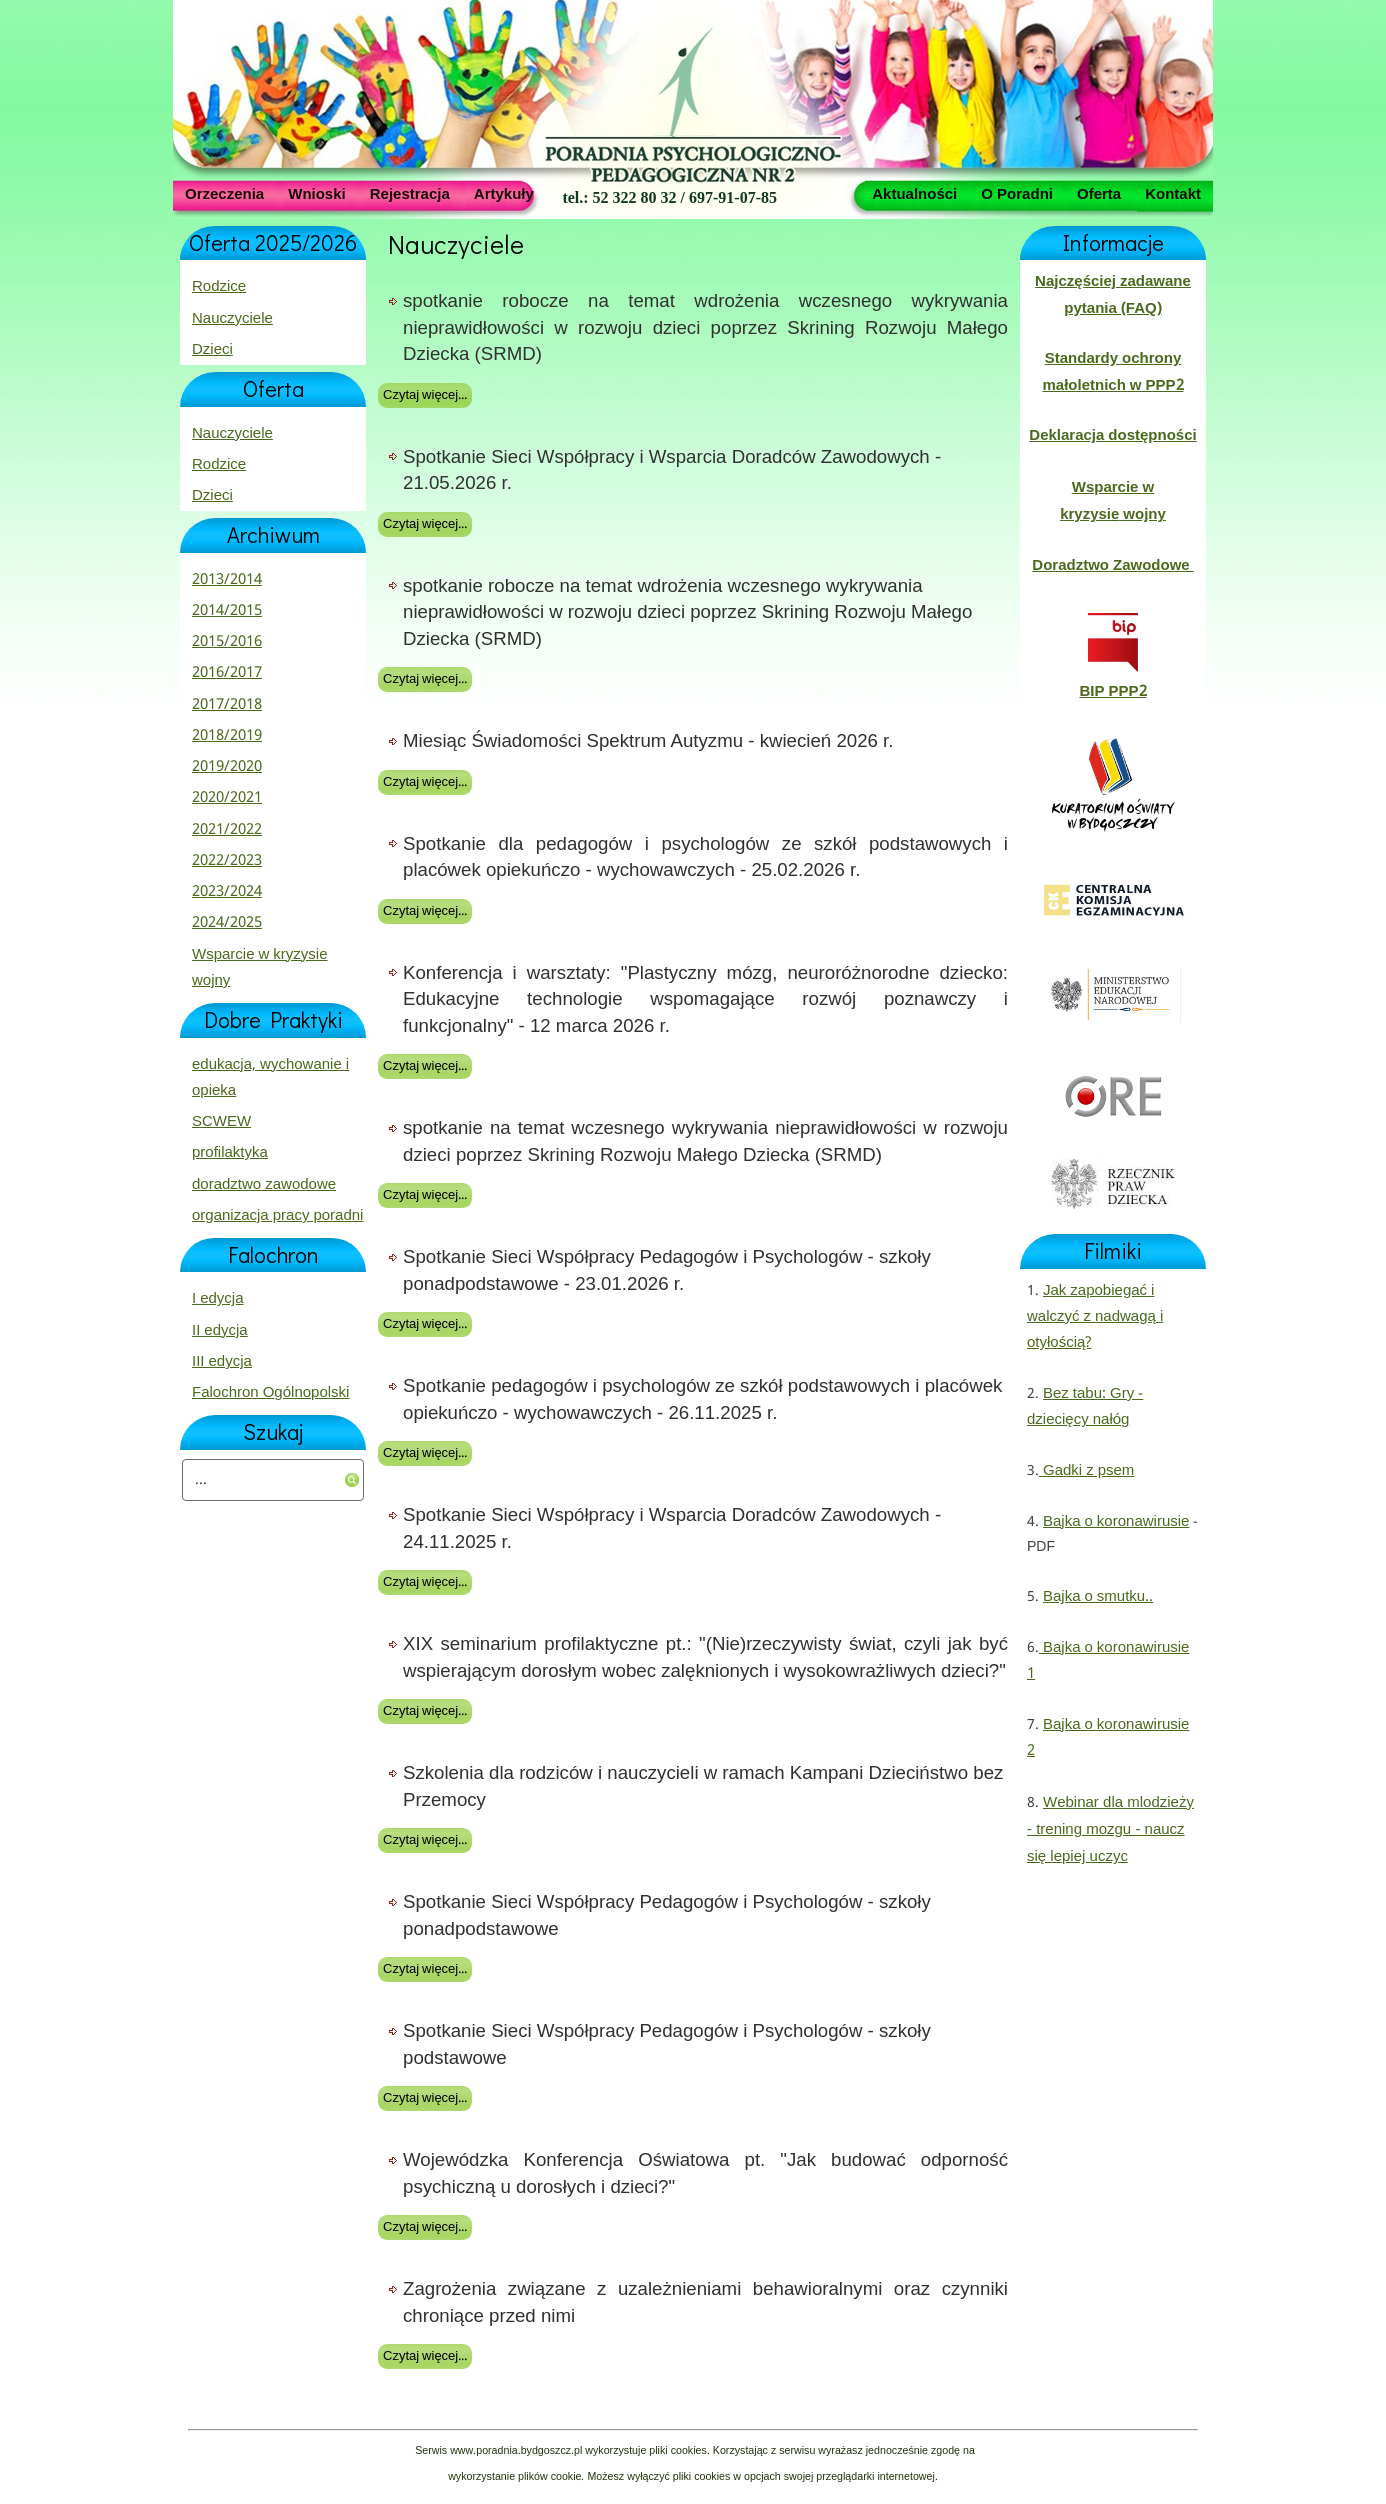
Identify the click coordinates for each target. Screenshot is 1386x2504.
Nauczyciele (232, 319)
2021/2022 (227, 830)
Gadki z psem (1086, 1471)
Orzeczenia (224, 193)
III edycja (222, 1362)
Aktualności (914, 193)
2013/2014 (227, 580)
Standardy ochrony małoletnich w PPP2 (1112, 372)
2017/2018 (227, 705)
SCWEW (221, 1122)
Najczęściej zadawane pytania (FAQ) (1113, 295)
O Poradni (1017, 193)
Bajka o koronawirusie (1116, 1522)
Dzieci (212, 350)
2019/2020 (227, 767)
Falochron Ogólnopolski (270, 1393)
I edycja (218, 1299)
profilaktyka (230, 1153)
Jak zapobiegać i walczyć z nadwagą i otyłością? (1095, 1317)
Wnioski (317, 193)
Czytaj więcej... (425, 395)
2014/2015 (227, 611)
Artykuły (504, 193)
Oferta (1099, 193)
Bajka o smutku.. (1098, 1597)
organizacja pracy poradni (277, 1216)
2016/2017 (227, 673)
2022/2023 (227, 861)
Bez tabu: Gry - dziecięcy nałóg (1085, 1407)
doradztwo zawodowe (264, 1185)
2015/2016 (227, 642)
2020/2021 (227, 798)
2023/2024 (227, 892)
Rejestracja (410, 193)
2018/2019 (227, 736)
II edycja (220, 1331)
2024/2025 (227, 923)
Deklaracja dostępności (1112, 436)
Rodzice (219, 287)
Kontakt (1173, 193)
